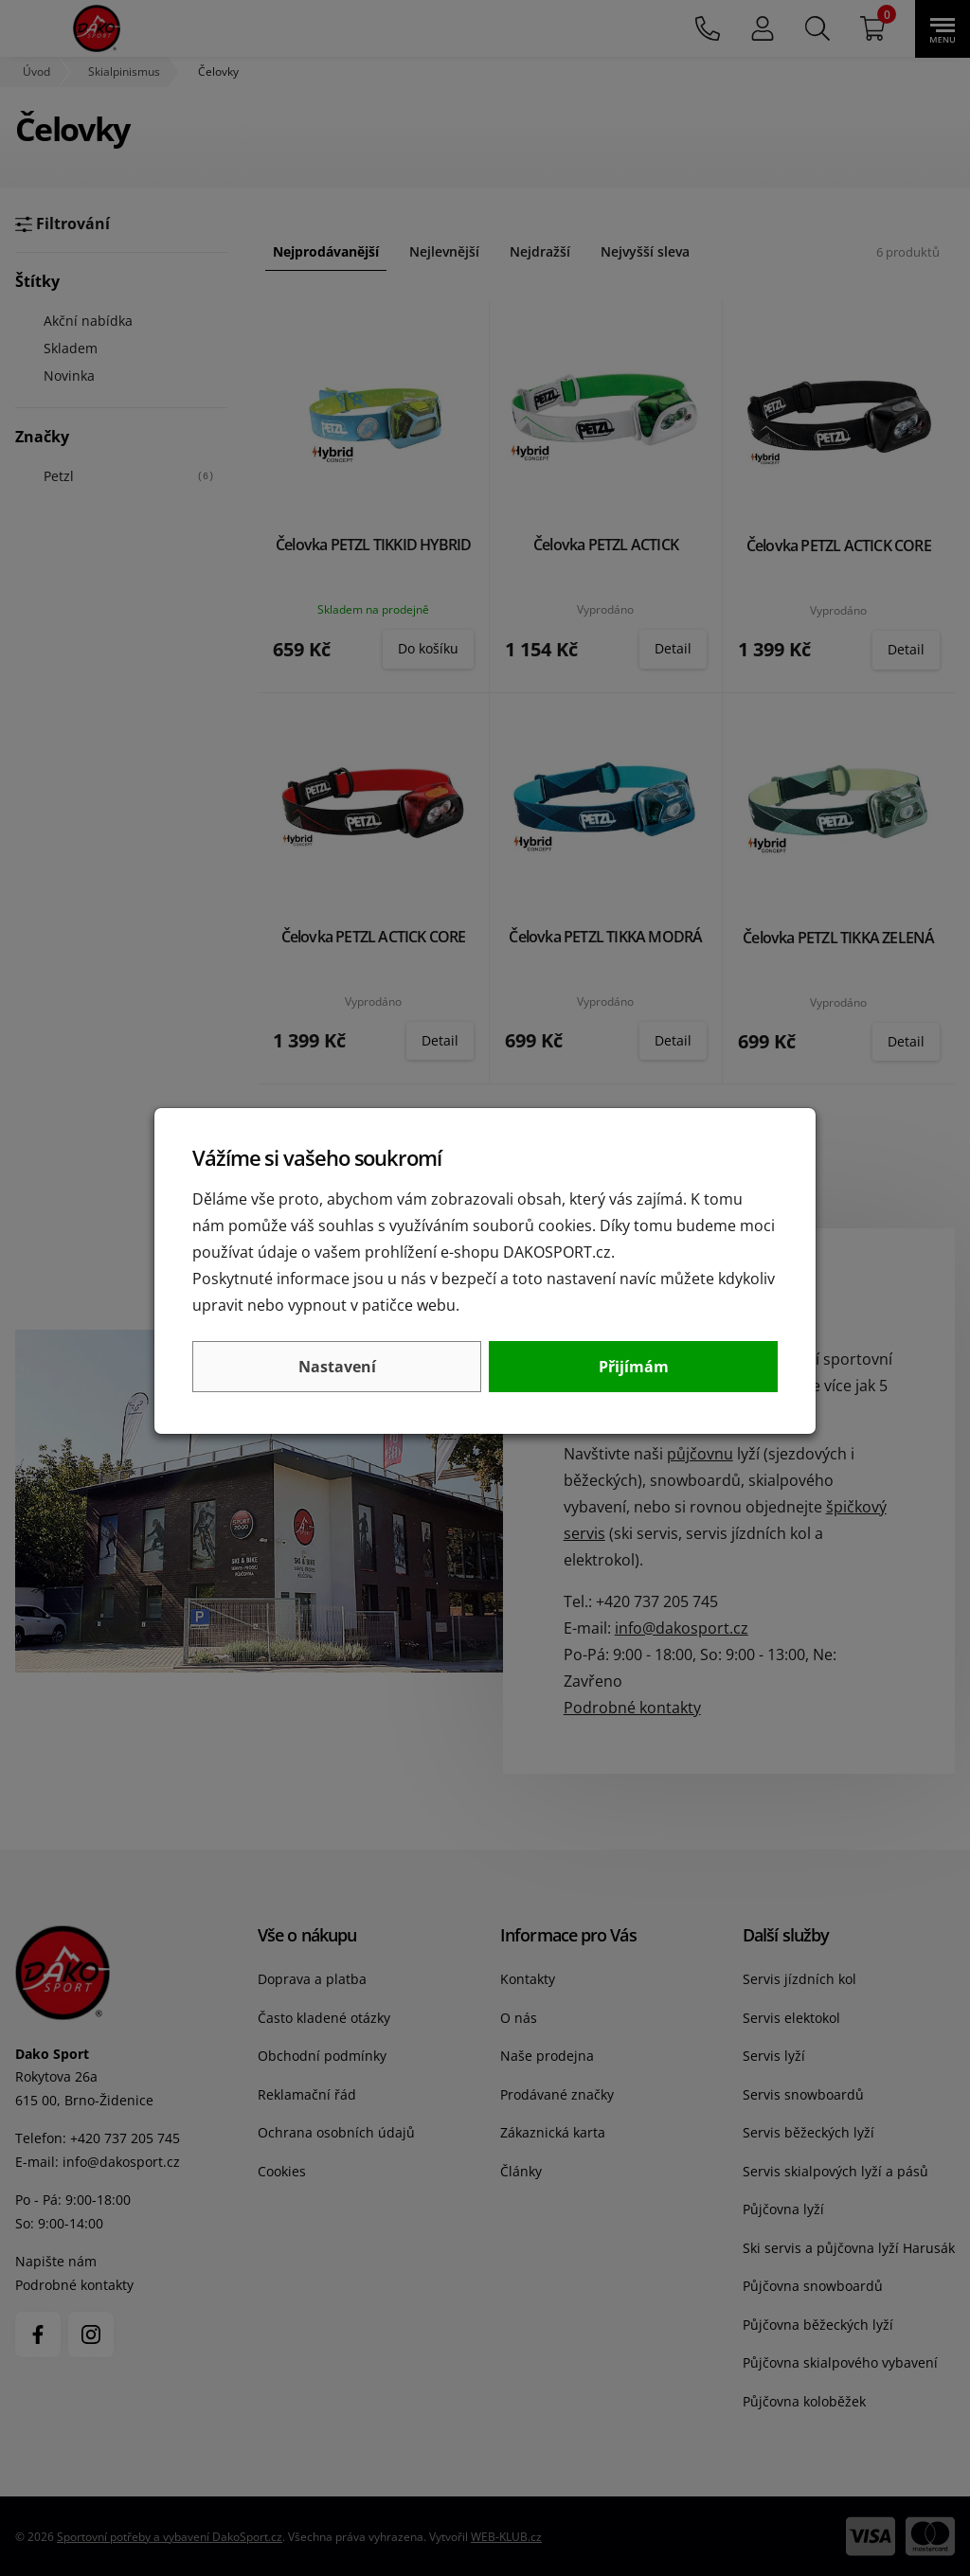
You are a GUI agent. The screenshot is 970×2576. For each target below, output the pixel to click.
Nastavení (337, 1366)
